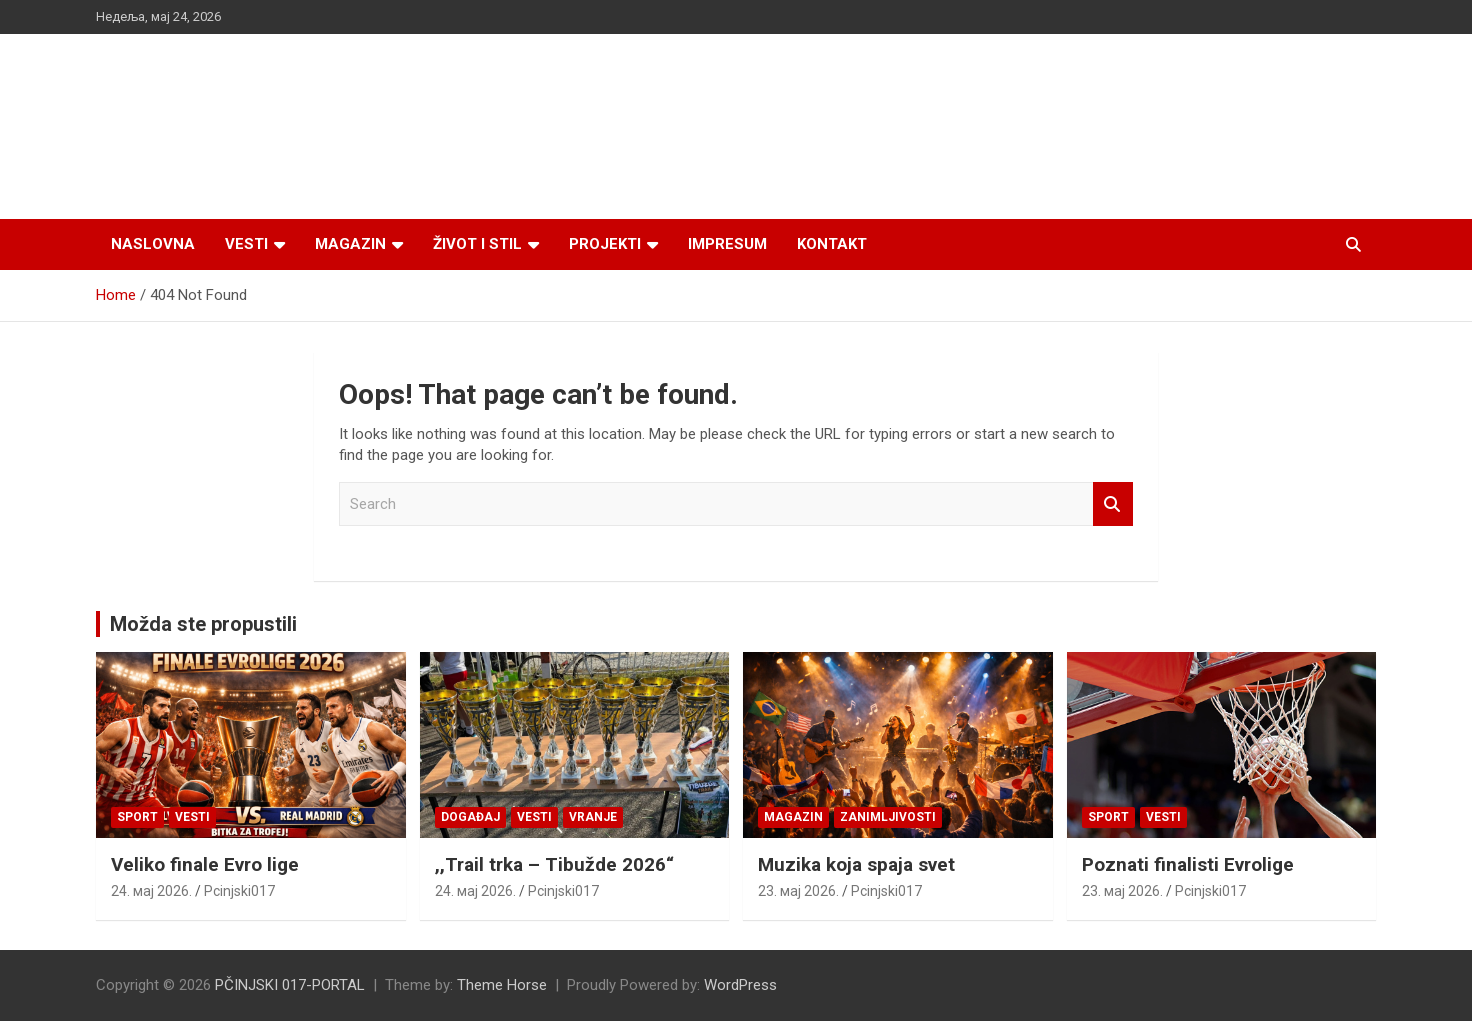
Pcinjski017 (239, 891)
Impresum (727, 244)
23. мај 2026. (798, 891)
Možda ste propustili (203, 624)
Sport (137, 817)
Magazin (350, 244)
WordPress (740, 985)
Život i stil (477, 244)
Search (1113, 504)
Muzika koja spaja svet (856, 864)
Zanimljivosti (888, 817)
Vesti (246, 244)
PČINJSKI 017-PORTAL (290, 985)
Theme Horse (502, 985)
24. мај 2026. (151, 891)
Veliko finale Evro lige (205, 864)
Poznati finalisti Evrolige (1188, 864)
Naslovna (153, 244)
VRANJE (593, 817)
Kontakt (832, 244)
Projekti (605, 244)
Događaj (470, 817)
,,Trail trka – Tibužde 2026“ (554, 864)
